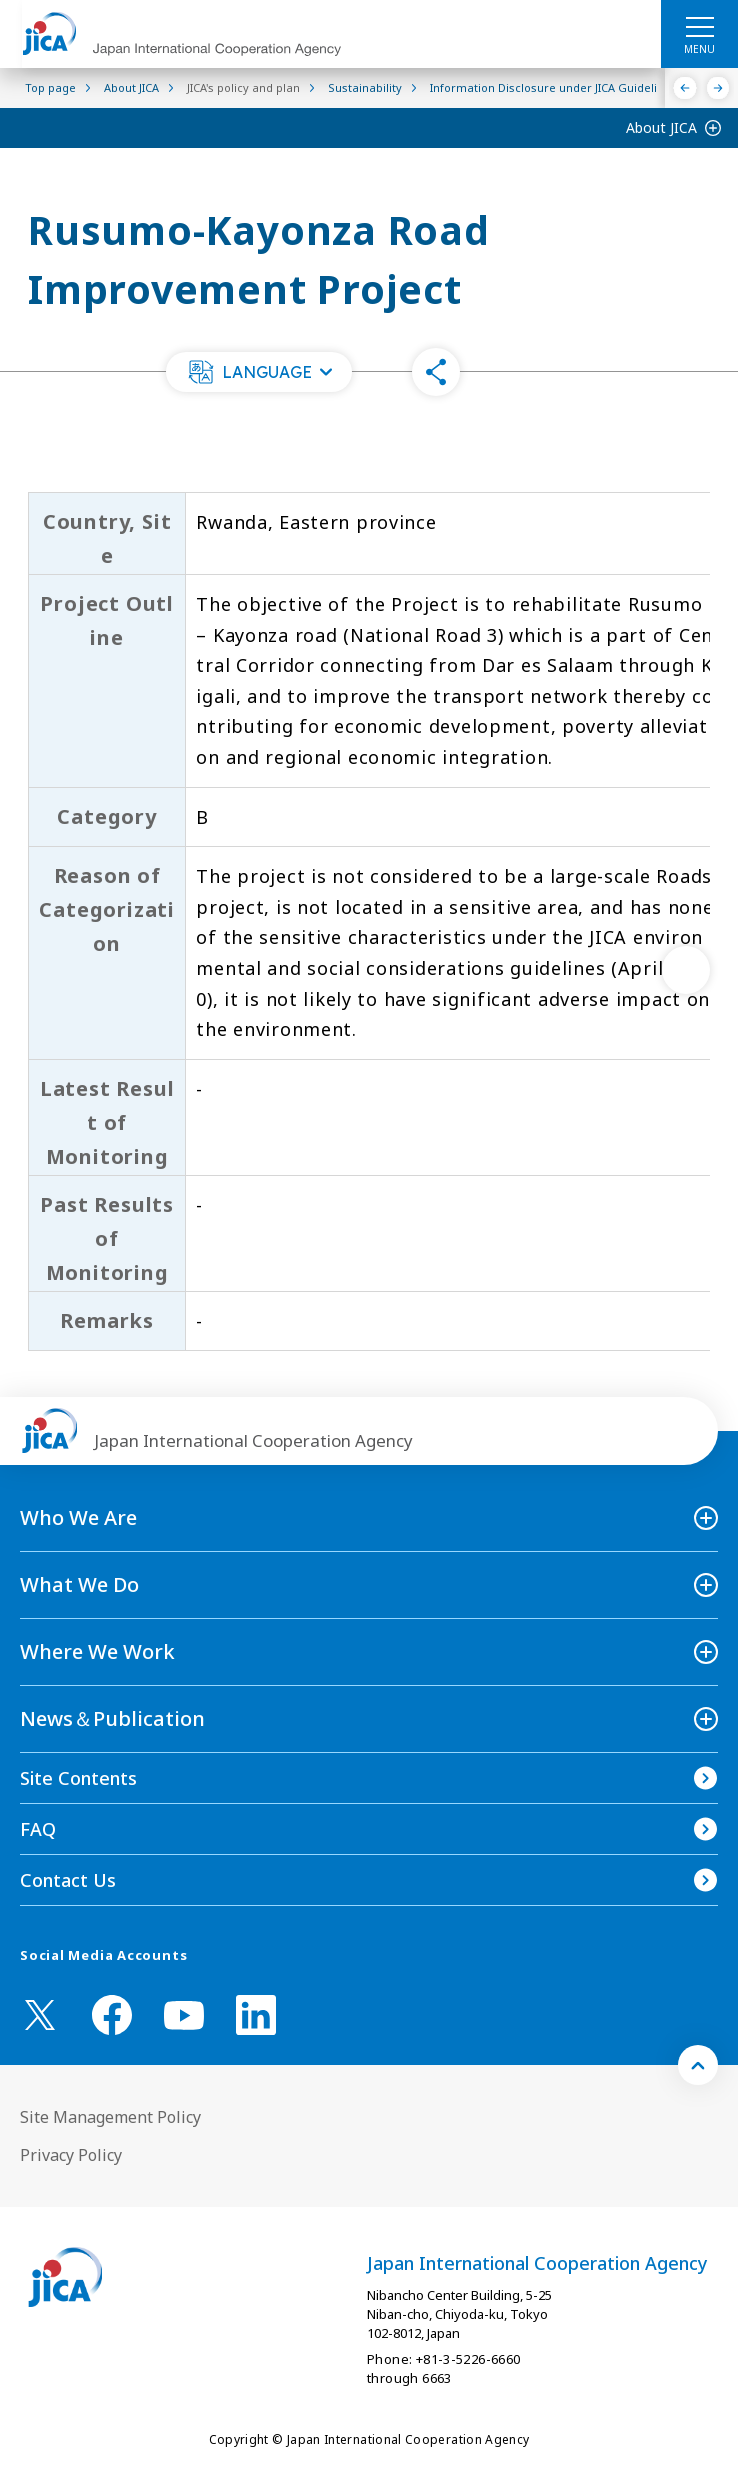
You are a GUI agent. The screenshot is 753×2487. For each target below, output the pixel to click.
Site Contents (78, 1778)
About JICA (661, 127)
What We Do (79, 1584)
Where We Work (97, 1651)
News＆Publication (112, 1718)
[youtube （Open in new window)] (184, 2015)
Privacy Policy (71, 2155)
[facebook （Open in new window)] (112, 2015)
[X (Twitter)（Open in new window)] (40, 2015)
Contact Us (68, 1880)
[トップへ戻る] (698, 2065)
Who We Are (78, 1517)
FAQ (38, 1829)
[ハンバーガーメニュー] (699, 26)
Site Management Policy (110, 2117)
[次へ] (686, 970)
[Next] (718, 88)
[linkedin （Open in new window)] (256, 2015)
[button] (259, 372)
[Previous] (685, 88)
